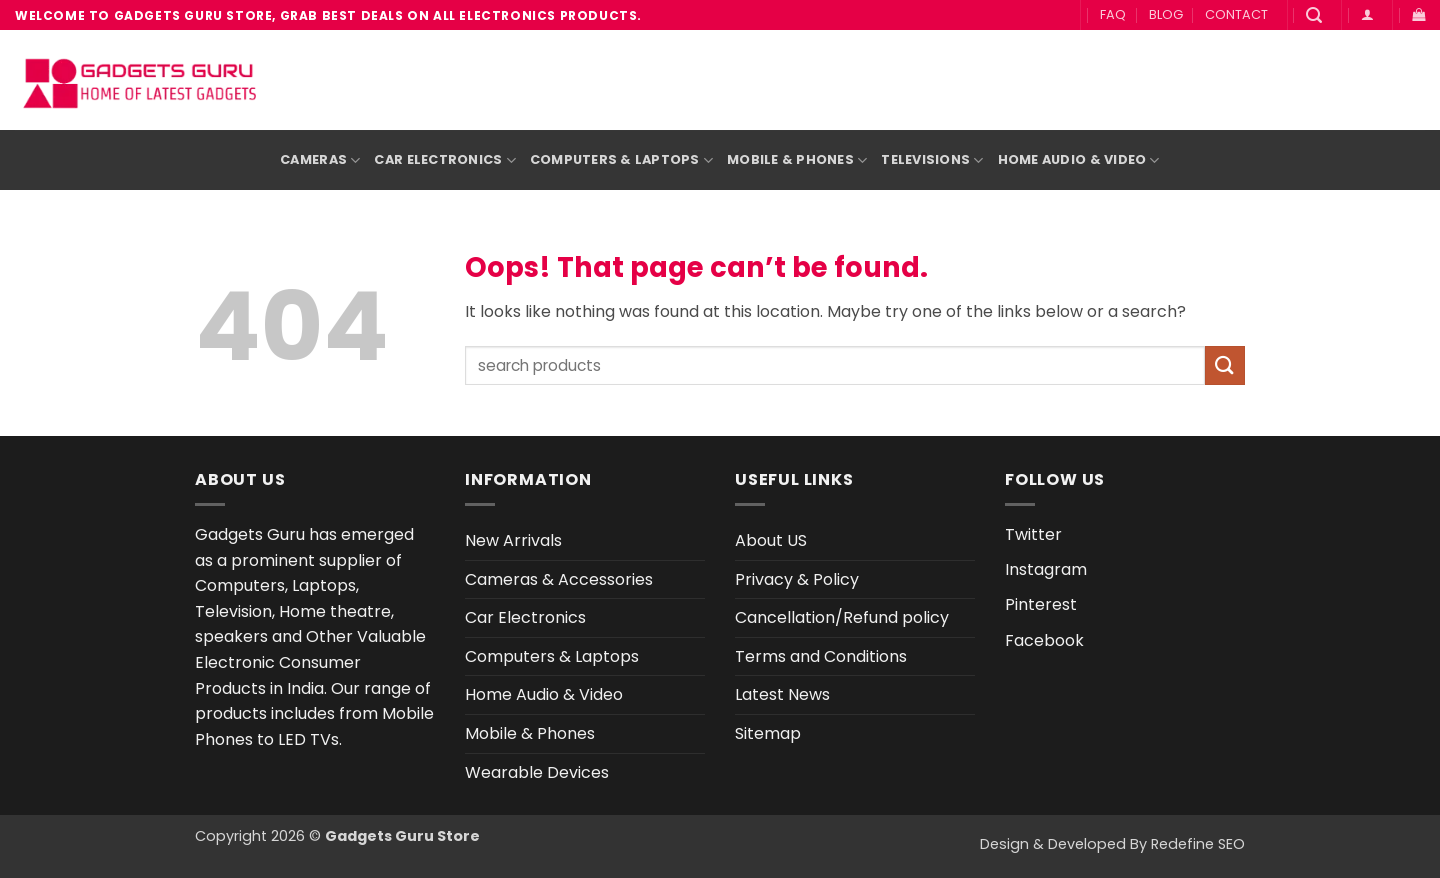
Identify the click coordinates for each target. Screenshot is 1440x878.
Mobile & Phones (797, 160)
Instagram (1046, 569)
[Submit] (1225, 365)
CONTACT (1236, 14)
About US (771, 540)
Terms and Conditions (821, 656)
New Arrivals (513, 540)
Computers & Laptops (621, 160)
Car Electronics (444, 160)
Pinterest (1041, 604)
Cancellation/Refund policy (842, 617)
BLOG (1166, 14)
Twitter (1033, 534)
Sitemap (768, 733)
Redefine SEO (1198, 844)
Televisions (932, 160)
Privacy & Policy (797, 579)
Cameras (320, 160)
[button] (1314, 15)
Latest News (782, 694)
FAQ (1113, 14)
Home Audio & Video (1079, 160)
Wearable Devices (537, 772)
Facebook (1044, 640)
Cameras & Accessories (559, 579)
